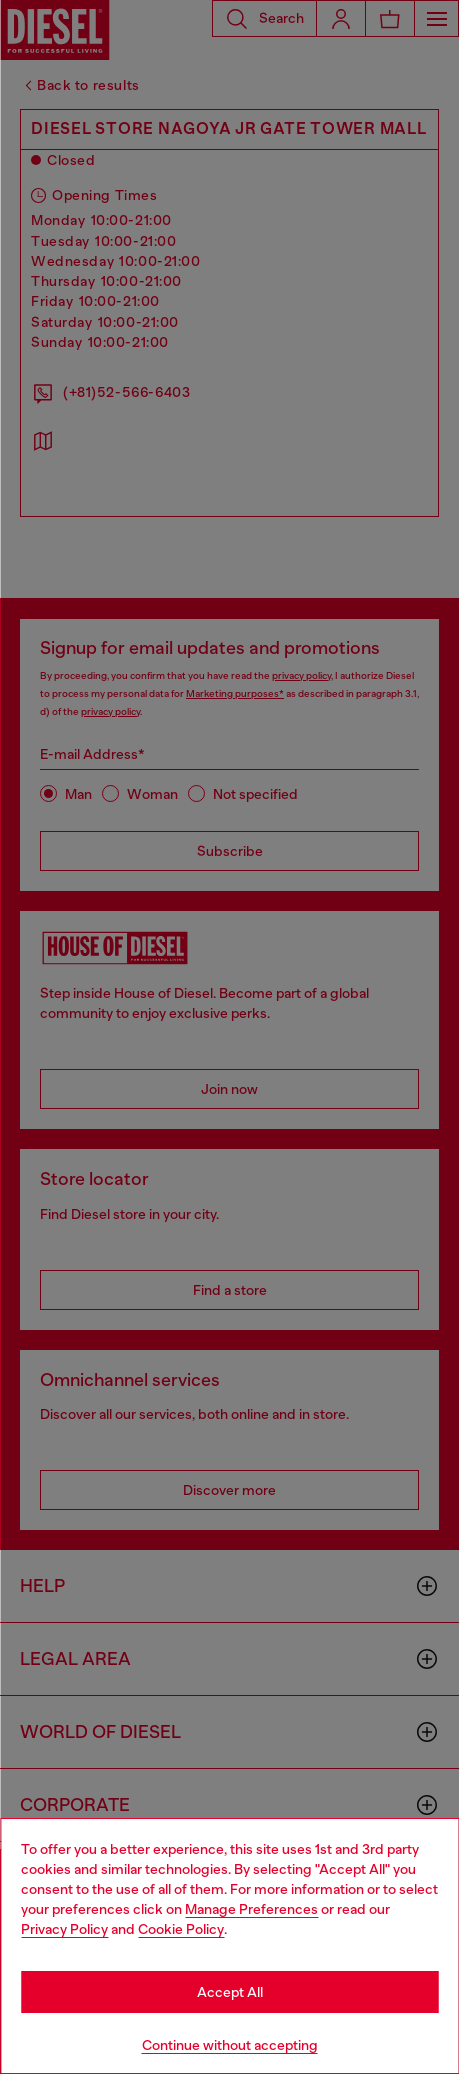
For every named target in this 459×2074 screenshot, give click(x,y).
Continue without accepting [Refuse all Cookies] (230, 2045)
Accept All (230, 1992)
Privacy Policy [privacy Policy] (64, 1929)
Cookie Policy (181, 1929)
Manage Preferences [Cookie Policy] (251, 1909)
